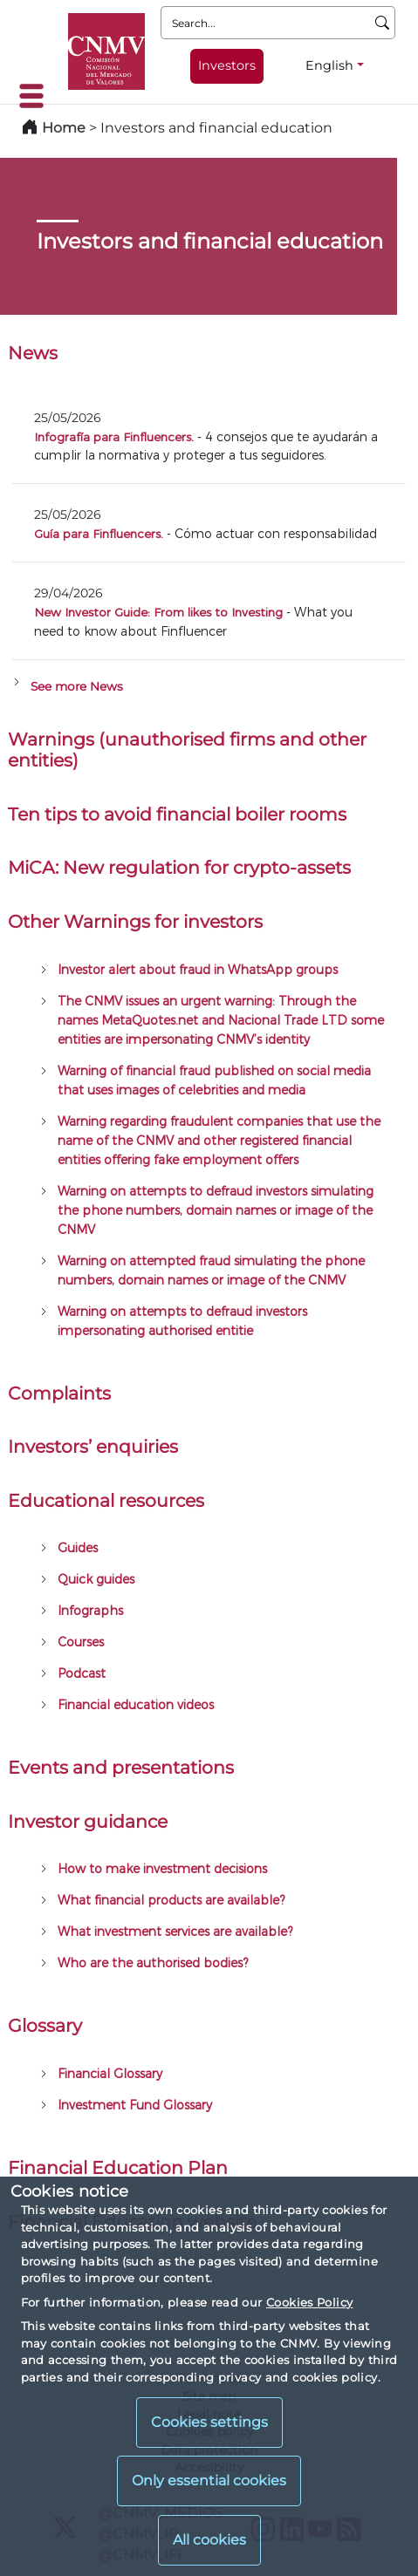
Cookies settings (209, 2422)
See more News (77, 686)
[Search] (382, 22)
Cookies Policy (309, 2302)
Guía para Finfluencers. (98, 533)
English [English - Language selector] (329, 65)
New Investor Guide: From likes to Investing (158, 611)
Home (64, 127)
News (33, 353)
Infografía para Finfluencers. (114, 436)
